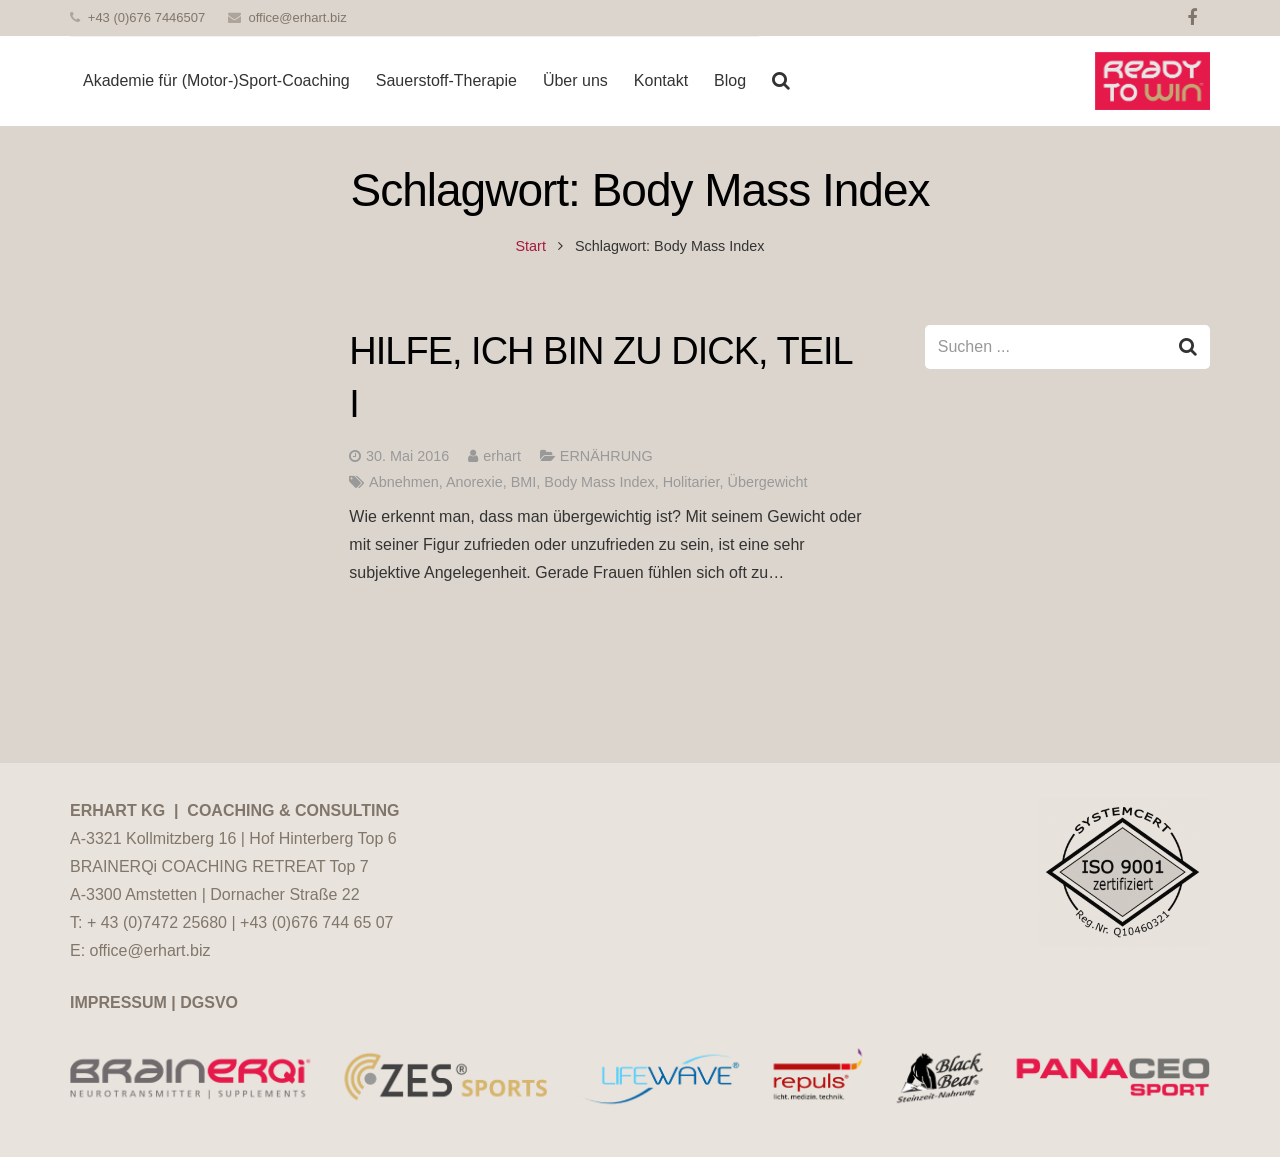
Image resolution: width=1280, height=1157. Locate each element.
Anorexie (474, 513)
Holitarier (691, 513)
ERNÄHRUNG (606, 488)
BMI (524, 513)
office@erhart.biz (297, 17)
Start (531, 277)
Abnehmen (404, 513)
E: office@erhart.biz (140, 950)
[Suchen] (781, 81)
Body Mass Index (599, 513)
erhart (502, 488)
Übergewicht (767, 513)
